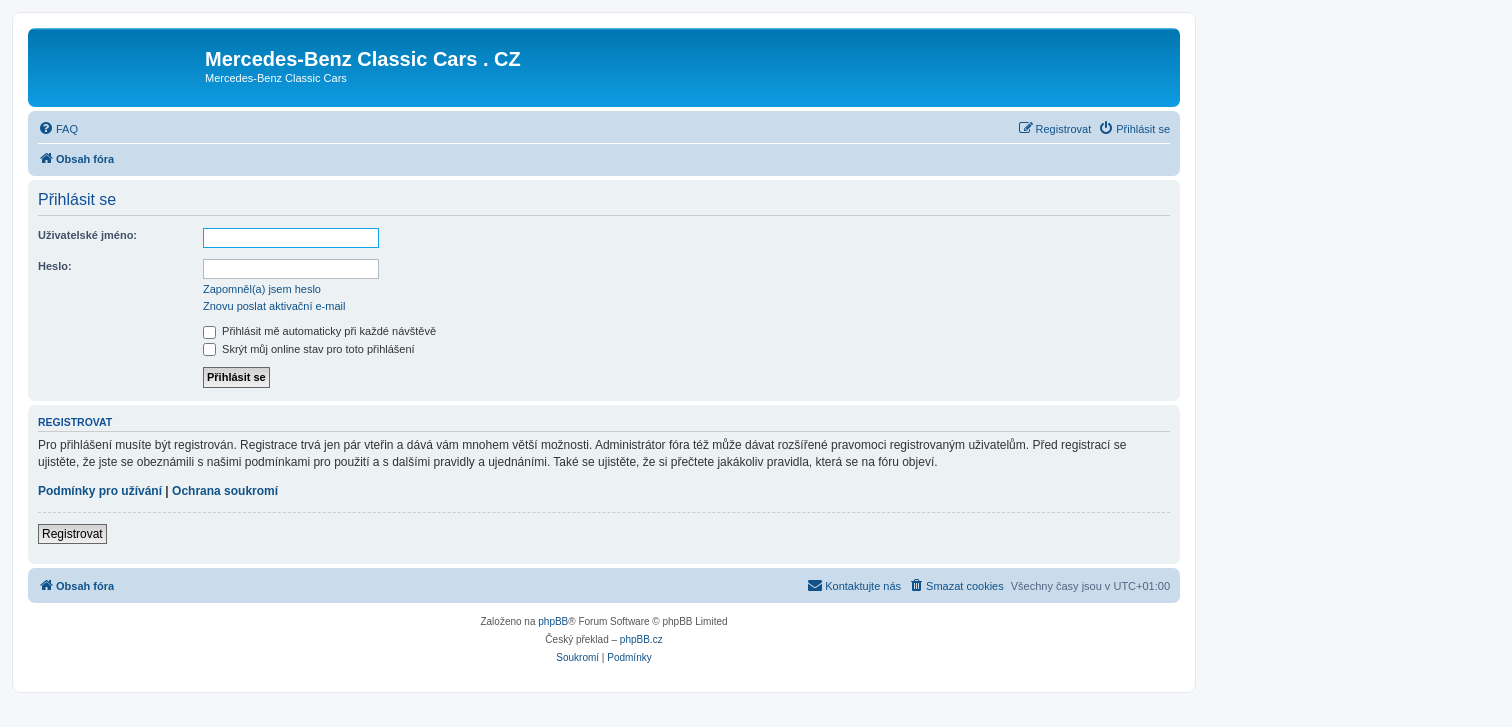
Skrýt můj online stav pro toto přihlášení (309, 349)
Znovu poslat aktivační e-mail (274, 306)
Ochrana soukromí (225, 491)
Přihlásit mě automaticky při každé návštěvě (319, 331)
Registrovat (72, 534)
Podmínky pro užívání (100, 491)
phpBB (553, 621)
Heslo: (55, 266)
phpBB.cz (641, 639)
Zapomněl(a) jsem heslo (262, 289)
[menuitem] (58, 129)
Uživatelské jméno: (87, 235)
